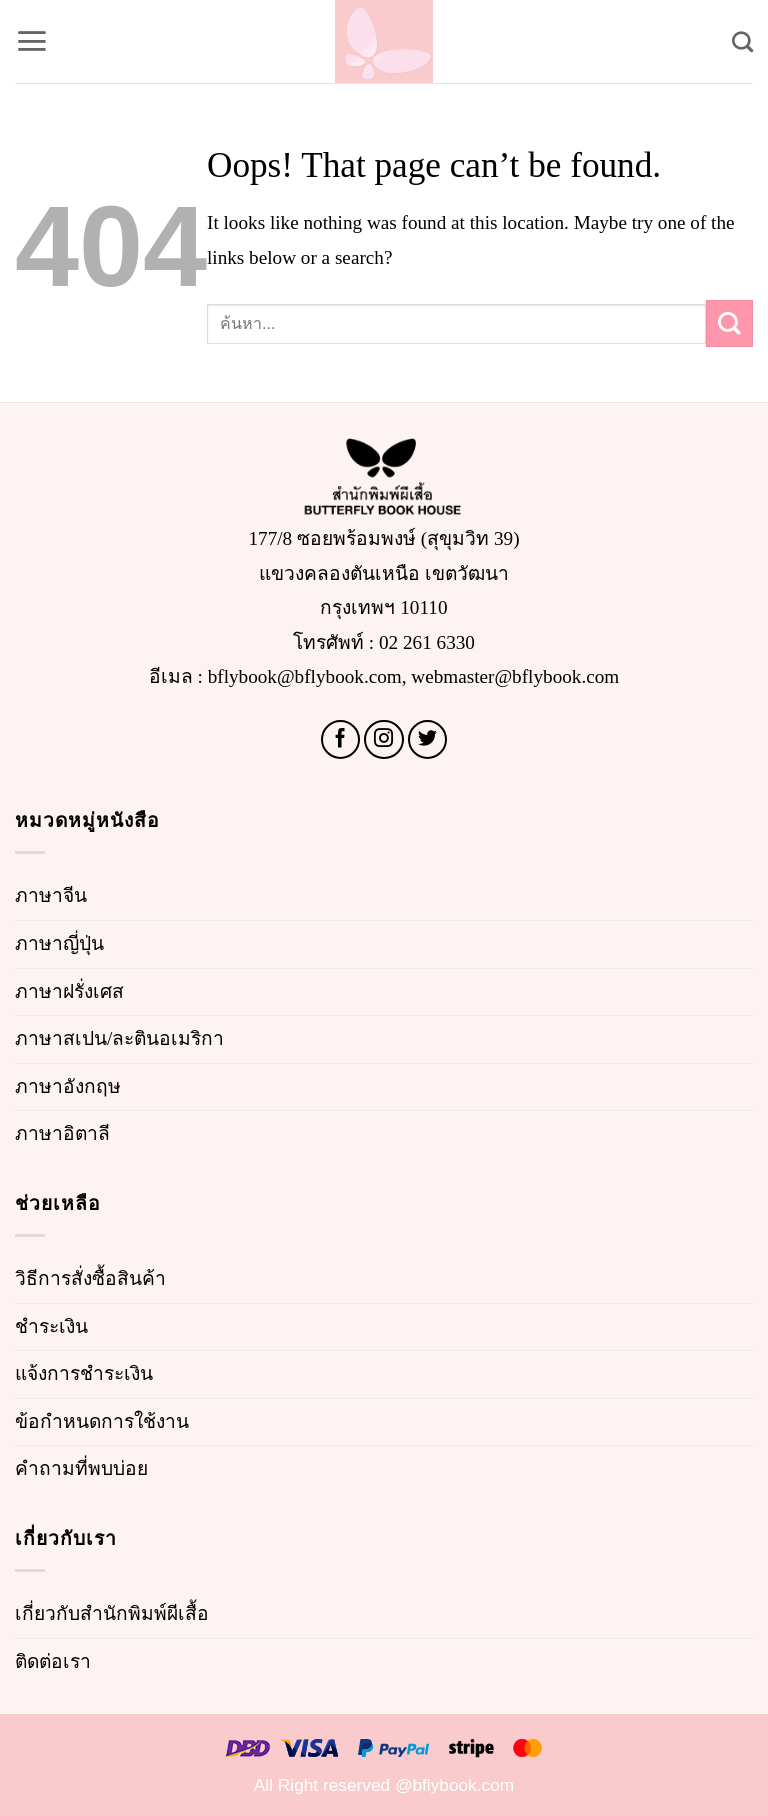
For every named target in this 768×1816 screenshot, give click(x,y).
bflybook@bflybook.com (305, 676)
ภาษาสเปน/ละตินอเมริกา (119, 1038)
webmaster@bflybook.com (515, 676)
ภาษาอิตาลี (62, 1133)
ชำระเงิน (51, 1326)
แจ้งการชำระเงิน (84, 1373)
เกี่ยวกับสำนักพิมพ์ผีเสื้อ (112, 1613)
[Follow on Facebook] (341, 740)
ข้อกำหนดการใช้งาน (102, 1421)
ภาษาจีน (51, 895)
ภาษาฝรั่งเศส (69, 991)
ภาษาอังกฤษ (68, 1086)
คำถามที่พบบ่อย (81, 1468)
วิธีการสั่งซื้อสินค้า (90, 1278)
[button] (31, 41)
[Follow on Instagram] (384, 740)
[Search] (742, 41)
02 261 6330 (427, 642)
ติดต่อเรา (53, 1661)
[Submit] (729, 323)
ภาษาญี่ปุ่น (59, 943)
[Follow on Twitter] (428, 740)
